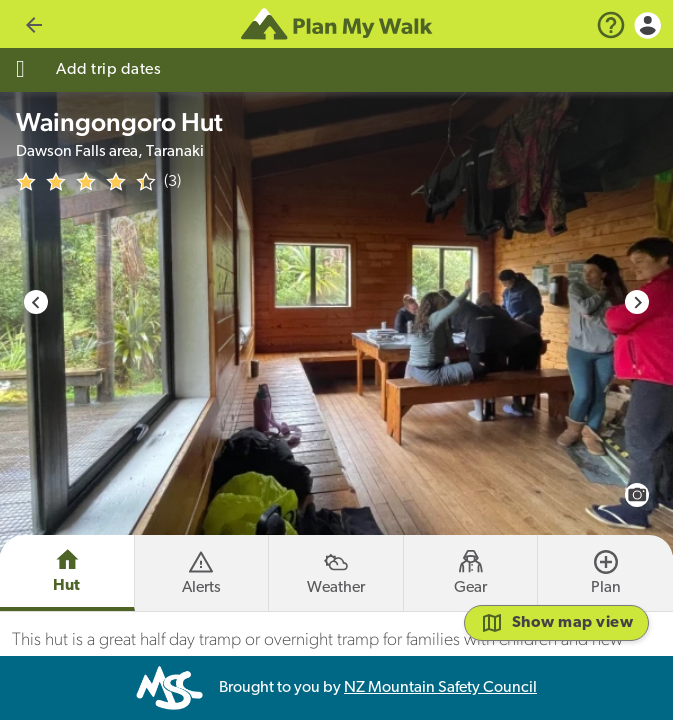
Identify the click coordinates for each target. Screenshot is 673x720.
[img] (86, 182)
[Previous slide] (36, 302)
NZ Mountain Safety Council (440, 688)
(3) (172, 182)
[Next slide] (637, 302)
